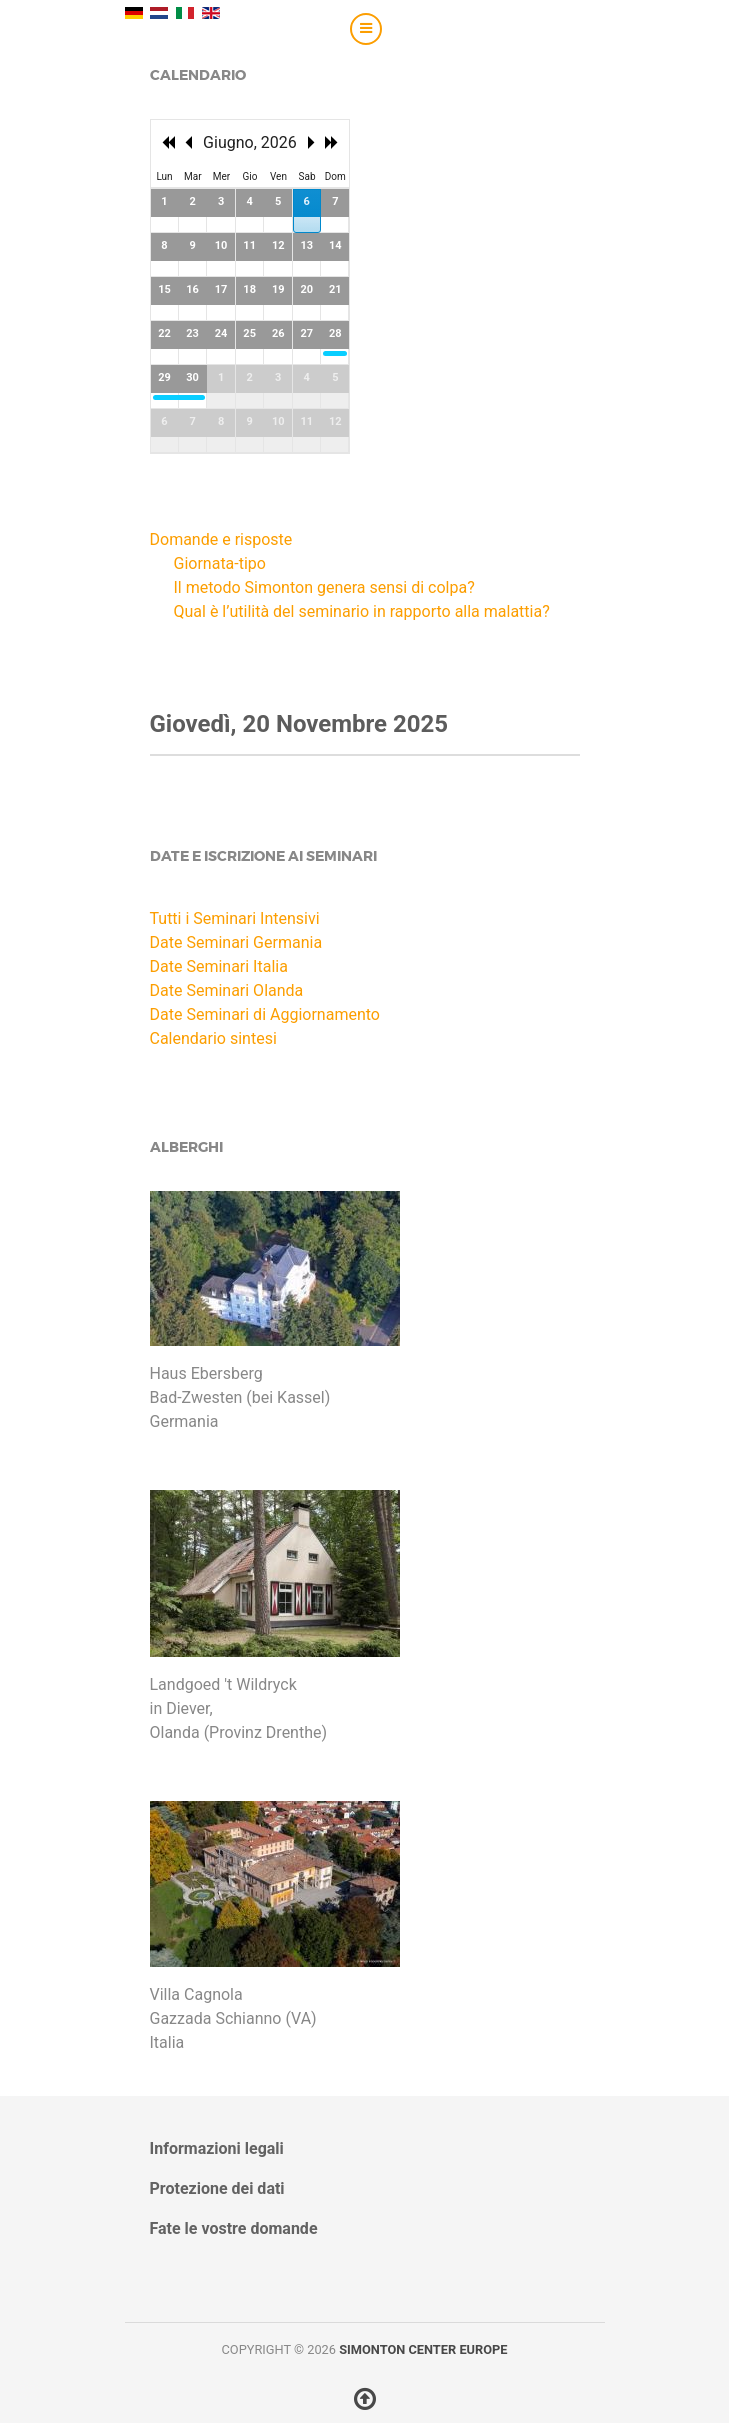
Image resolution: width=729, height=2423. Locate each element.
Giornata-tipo (220, 563)
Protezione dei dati (217, 2188)
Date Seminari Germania (236, 942)
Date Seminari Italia (219, 966)
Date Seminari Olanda (227, 990)
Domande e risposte (221, 539)
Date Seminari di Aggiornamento (265, 1014)
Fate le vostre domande (234, 2228)
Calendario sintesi (213, 1038)
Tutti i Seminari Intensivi (235, 918)
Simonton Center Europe (423, 2349)
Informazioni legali (217, 2148)
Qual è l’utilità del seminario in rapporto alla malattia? (362, 611)
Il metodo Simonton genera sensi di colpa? (324, 587)
